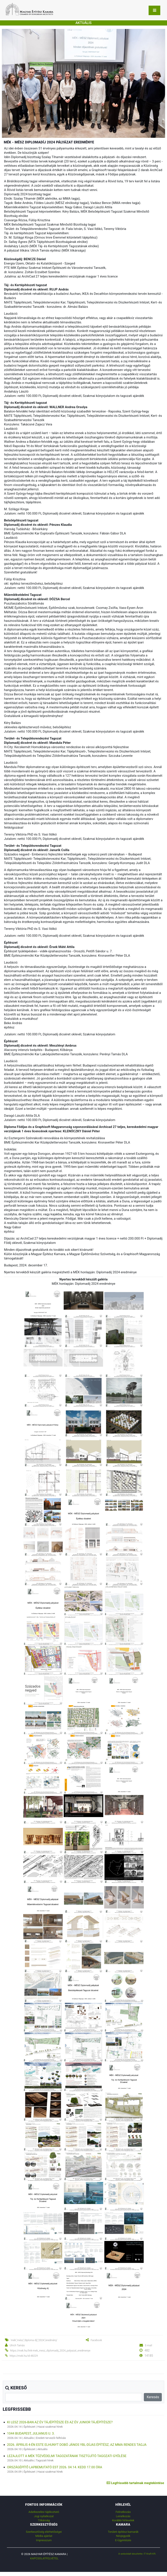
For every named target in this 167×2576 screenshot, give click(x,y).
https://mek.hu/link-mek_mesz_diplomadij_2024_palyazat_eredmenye (50, 2350)
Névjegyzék (123, 2536)
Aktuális (29, 2438)
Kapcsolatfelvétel (44, 2558)
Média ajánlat (43, 2536)
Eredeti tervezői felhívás (51, 2438)
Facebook (96, 2340)
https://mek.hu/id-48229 (24, 2355)
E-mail (148, 2345)
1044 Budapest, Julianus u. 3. (31, 2433)
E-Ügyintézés (123, 2540)
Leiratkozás (123, 2516)
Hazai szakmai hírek (50, 2426)
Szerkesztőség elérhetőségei (44, 2531)
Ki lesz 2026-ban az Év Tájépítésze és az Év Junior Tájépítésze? (60, 2422)
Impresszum (44, 2540)
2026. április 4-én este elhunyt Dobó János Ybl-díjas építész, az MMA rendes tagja (77, 2445)
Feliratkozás (123, 2511)
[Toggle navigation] (154, 10)
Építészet (29, 2426)
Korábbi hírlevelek (123, 2520)
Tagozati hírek (45, 2460)
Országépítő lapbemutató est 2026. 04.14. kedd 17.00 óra (54, 2467)
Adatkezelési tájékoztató (44, 2511)
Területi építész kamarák (123, 2531)
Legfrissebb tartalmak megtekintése (135, 2483)
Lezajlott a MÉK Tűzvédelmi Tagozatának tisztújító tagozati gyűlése (66, 2456)
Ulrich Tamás (17, 2345)
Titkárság (44, 2520)
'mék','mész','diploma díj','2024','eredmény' (33, 2340)
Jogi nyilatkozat (44, 2516)
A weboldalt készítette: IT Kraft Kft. (137, 2553)
